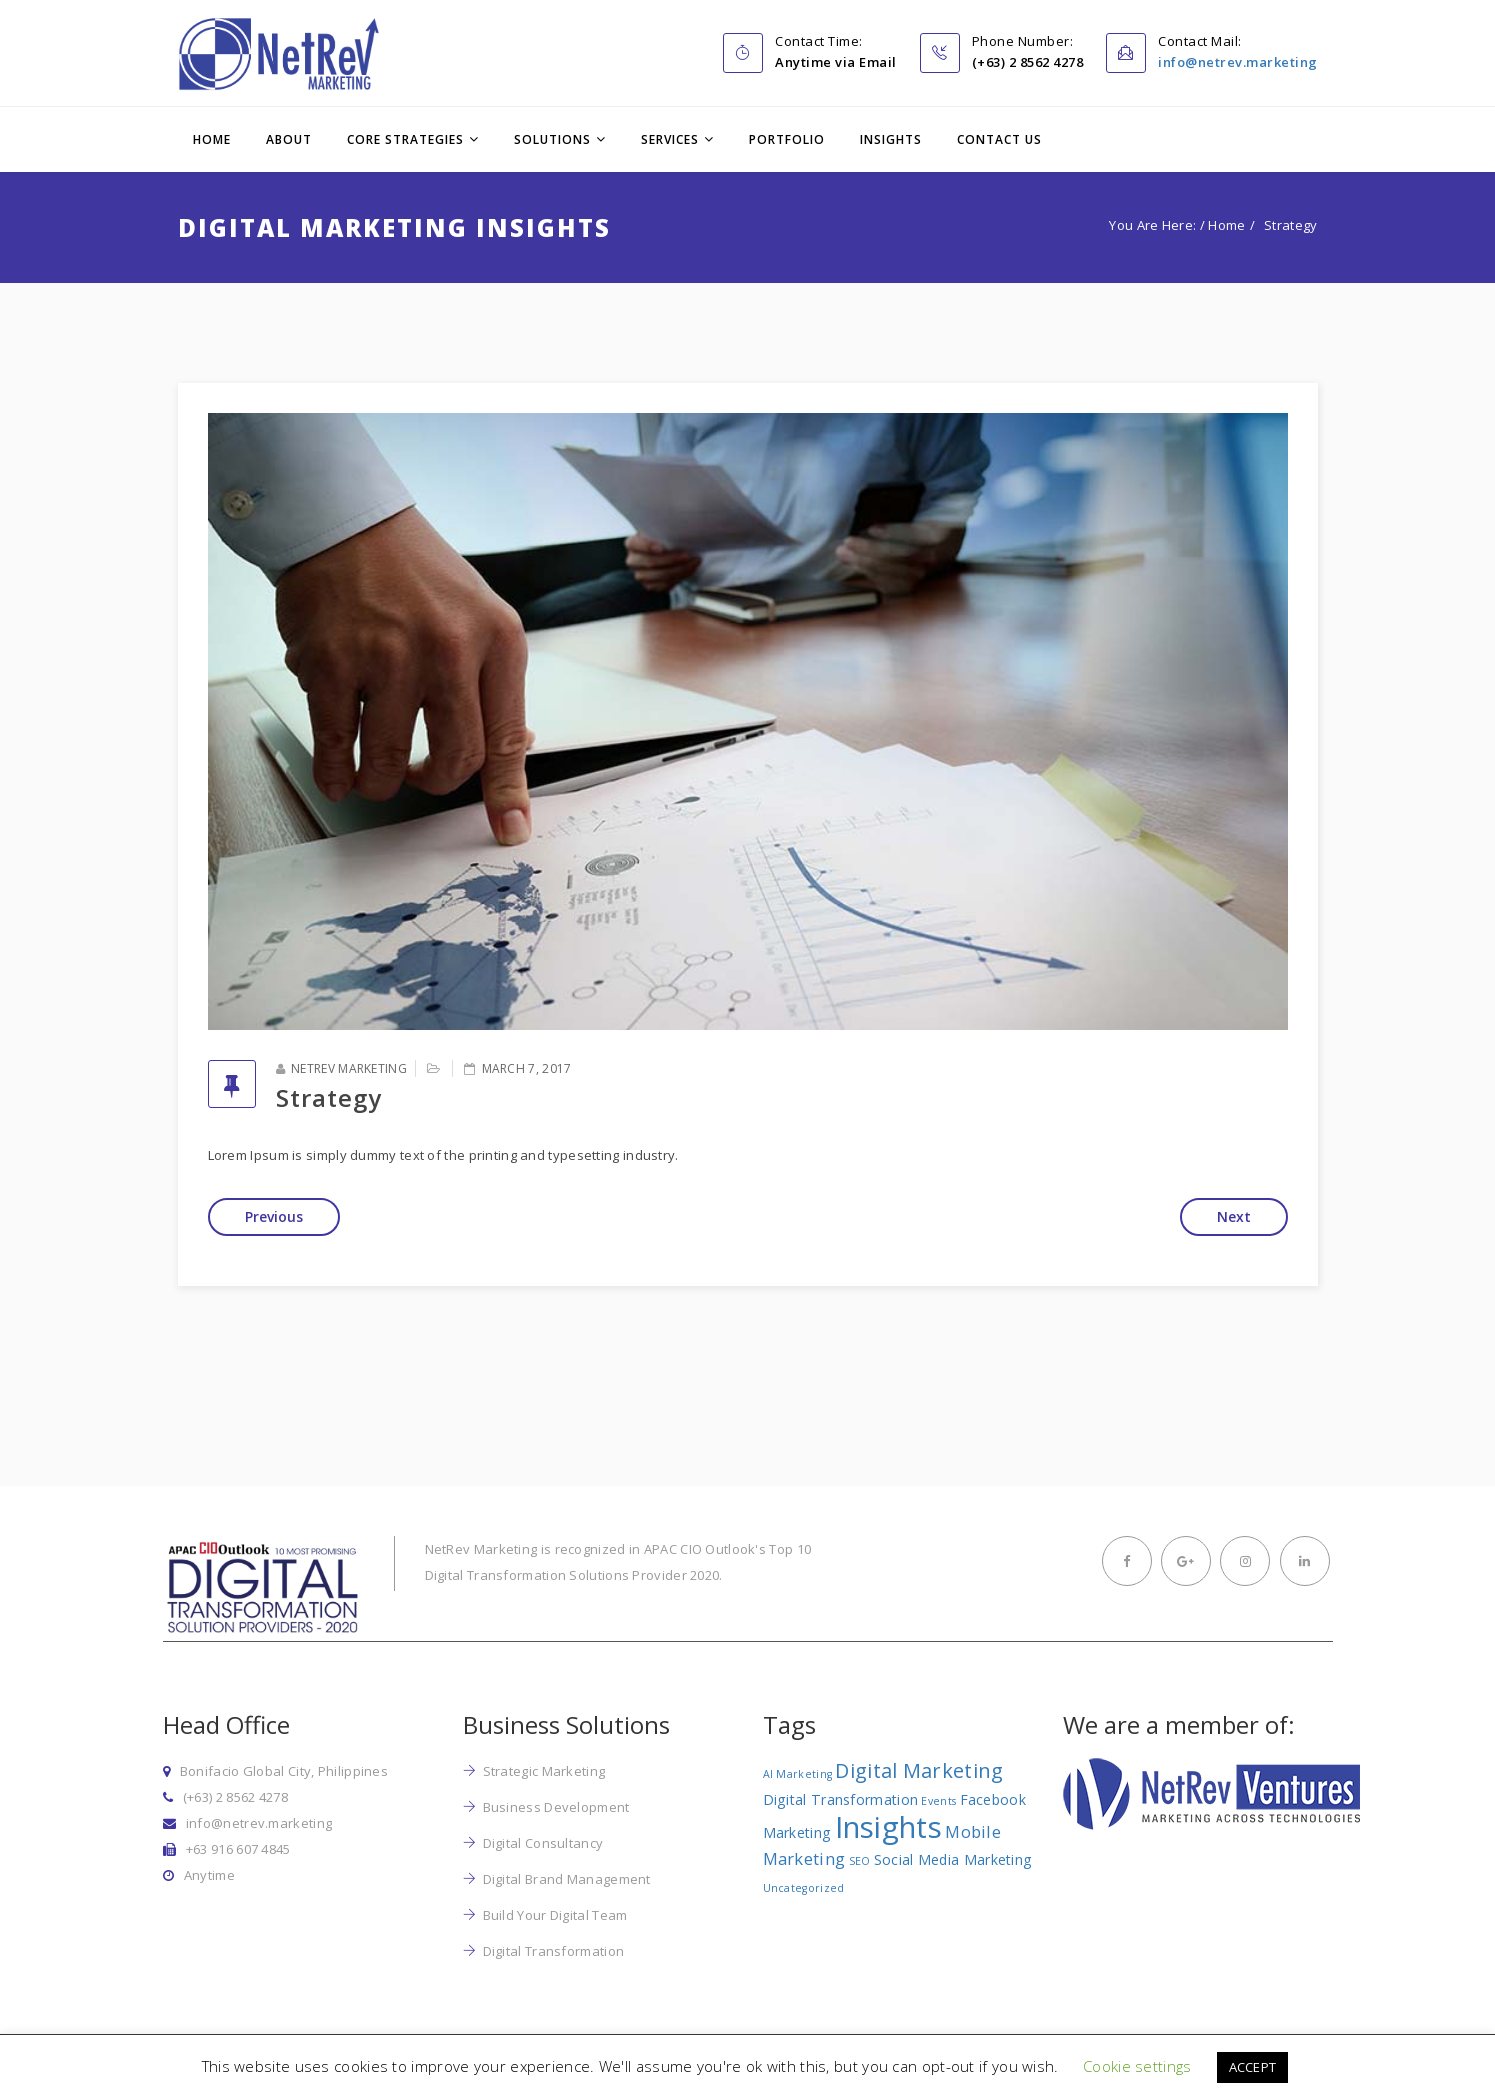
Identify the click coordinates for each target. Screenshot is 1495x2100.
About (289, 139)
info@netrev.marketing (1238, 62)
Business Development (556, 1807)
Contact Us (999, 139)
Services (670, 139)
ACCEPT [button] (1253, 2067)
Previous (274, 1216)
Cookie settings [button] (1137, 2066)
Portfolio (787, 139)
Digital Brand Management (567, 1879)
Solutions (552, 139)
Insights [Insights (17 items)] (888, 1827)
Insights (891, 139)
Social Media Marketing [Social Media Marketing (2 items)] (953, 1859)
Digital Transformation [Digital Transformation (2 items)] (841, 1799)
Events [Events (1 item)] (938, 1801)
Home (212, 139)
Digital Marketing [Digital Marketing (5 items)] (919, 1770)
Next (1234, 1216)
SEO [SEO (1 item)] (860, 1861)
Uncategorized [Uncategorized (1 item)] (804, 1888)
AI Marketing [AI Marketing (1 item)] (798, 1774)
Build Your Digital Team (555, 1915)
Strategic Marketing (544, 1771)
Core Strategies (405, 139)
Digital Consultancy (543, 1843)
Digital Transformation (554, 1951)
